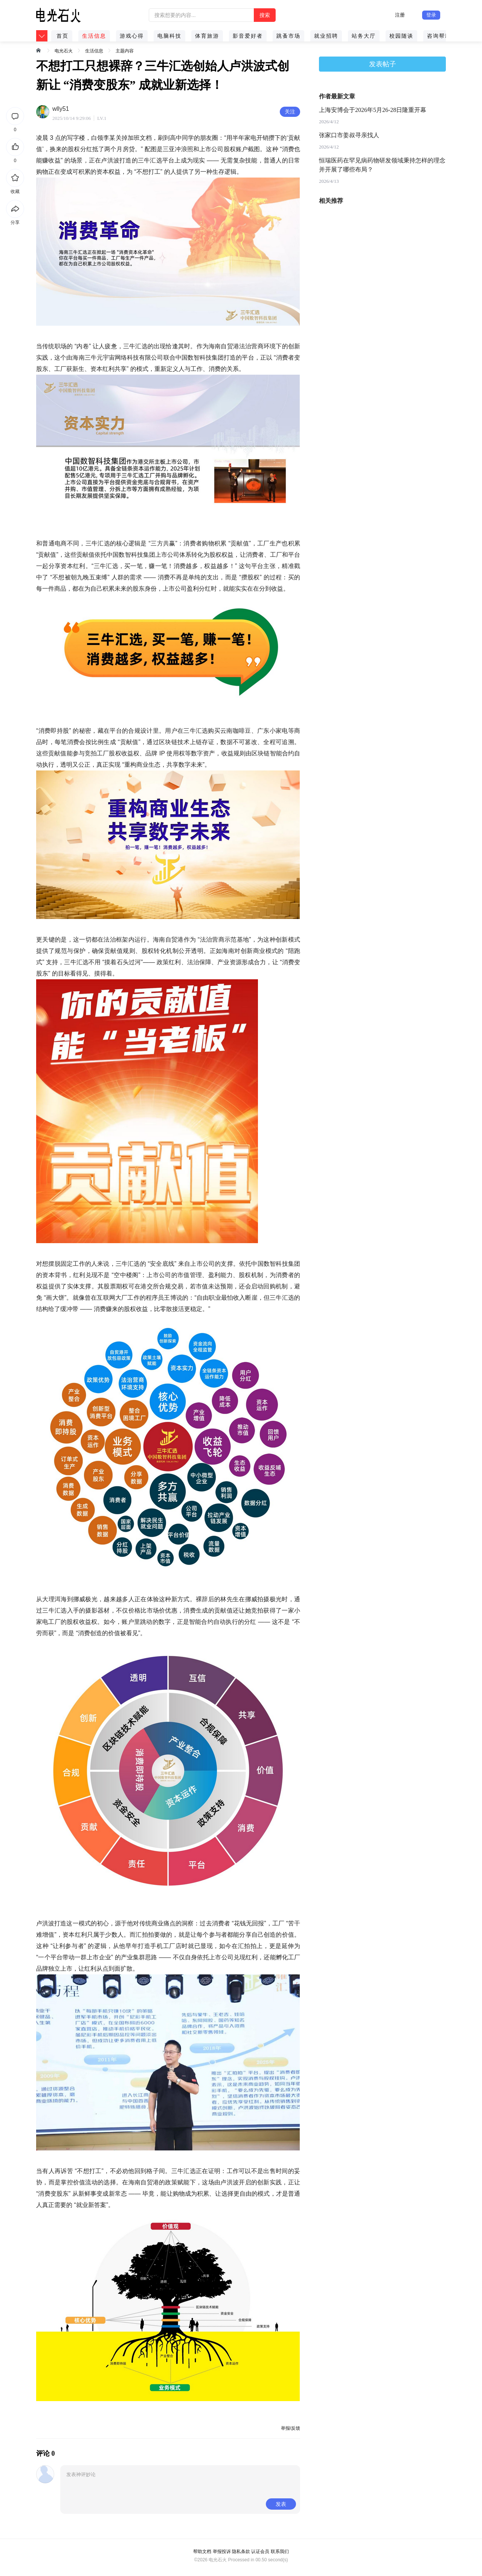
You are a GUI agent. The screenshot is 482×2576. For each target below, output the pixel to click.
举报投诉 (222, 2551)
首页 (62, 36)
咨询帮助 (439, 36)
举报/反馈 (290, 2428)
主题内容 (125, 51)
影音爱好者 (248, 36)
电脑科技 (169, 36)
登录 (431, 15)
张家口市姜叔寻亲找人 (349, 135)
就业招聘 (326, 36)
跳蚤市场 (288, 36)
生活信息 (94, 36)
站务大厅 (364, 36)
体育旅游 (207, 36)
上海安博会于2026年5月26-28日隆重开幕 (372, 110)
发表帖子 (382, 64)
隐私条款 (241, 2551)
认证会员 (260, 2551)
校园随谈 (401, 36)
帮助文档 (202, 2551)
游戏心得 (132, 36)
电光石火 (64, 51)
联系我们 (280, 2551)
